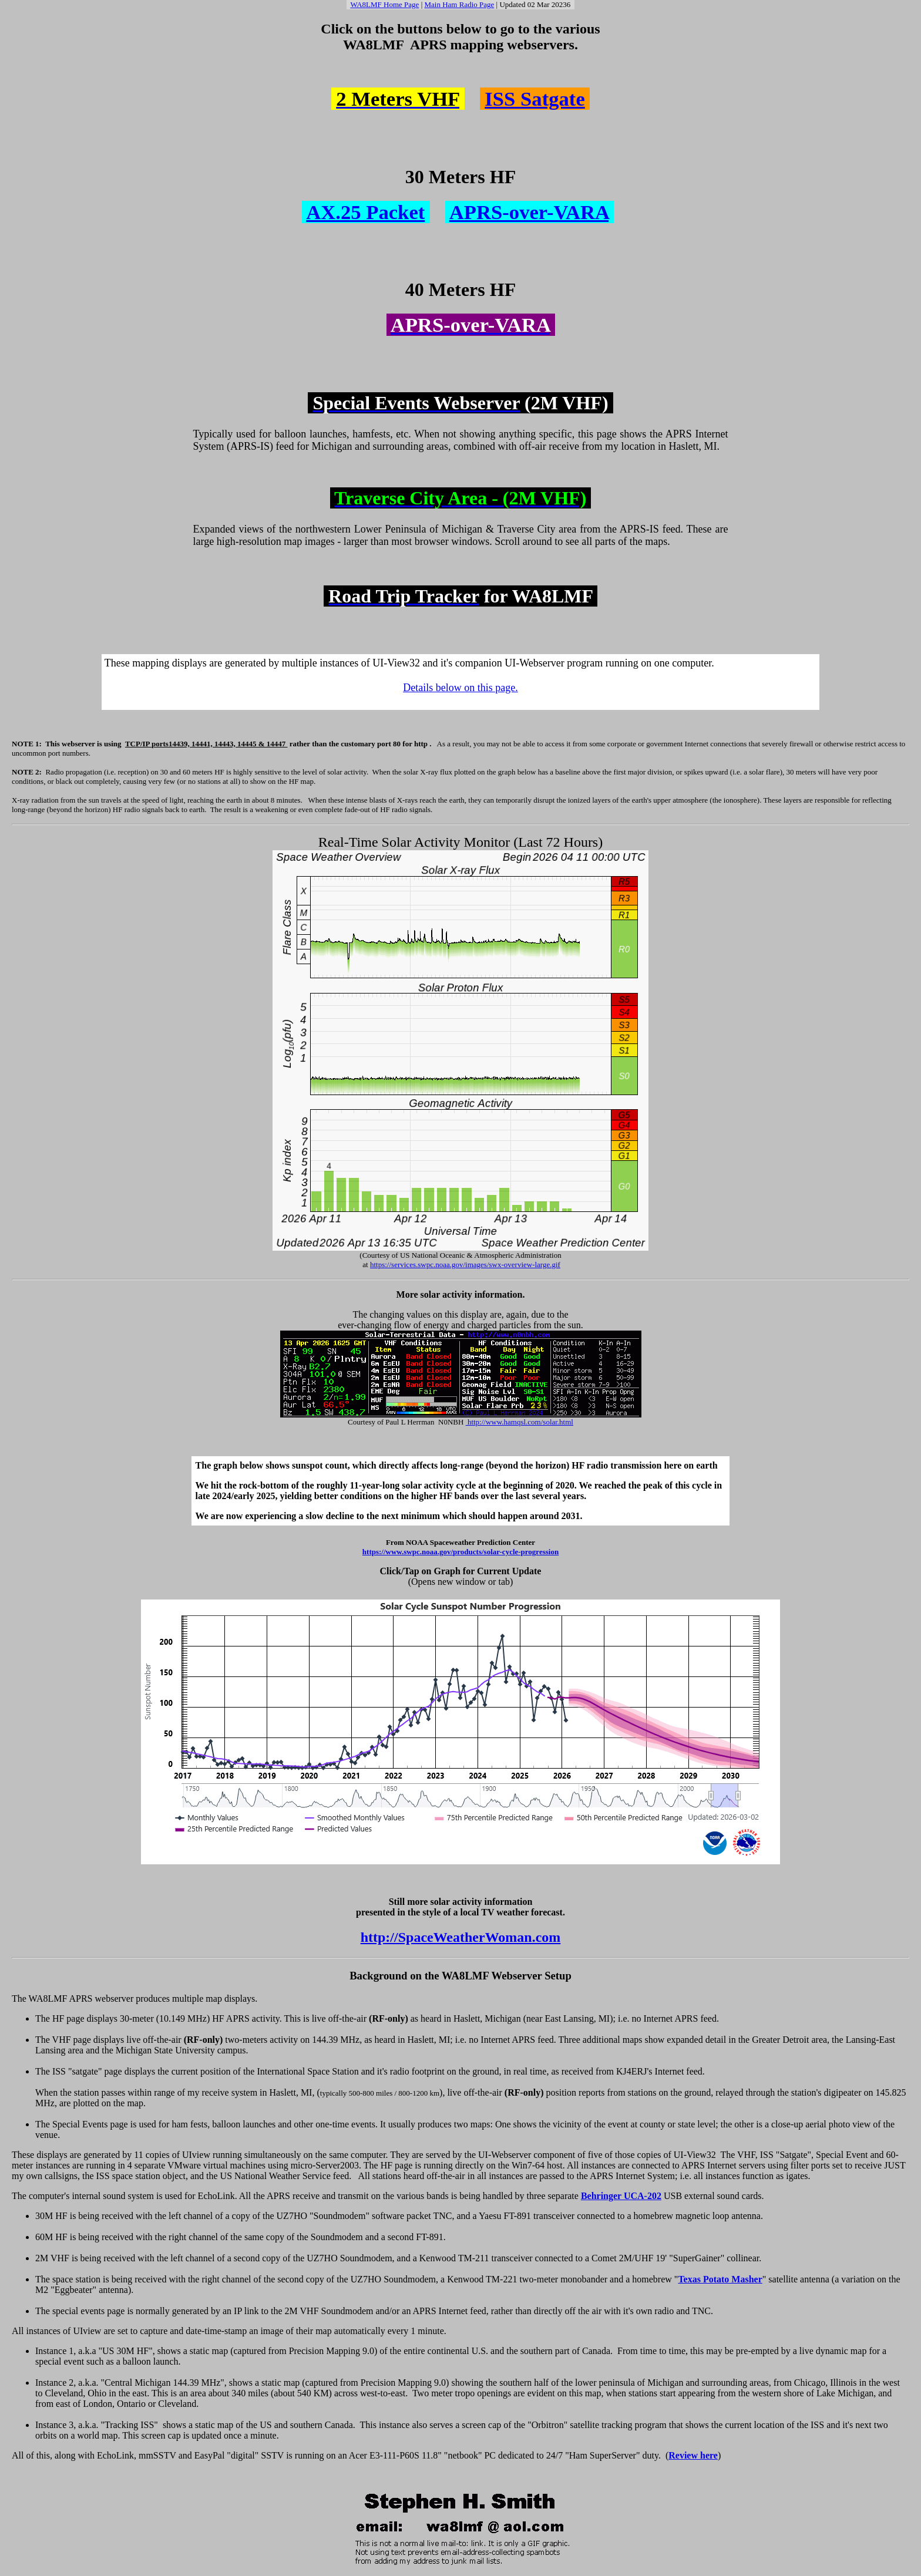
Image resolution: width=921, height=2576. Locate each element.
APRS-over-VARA (529, 212)
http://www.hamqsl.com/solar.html (519, 1421)
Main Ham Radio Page (460, 4)
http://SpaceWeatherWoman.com (461, 1937)
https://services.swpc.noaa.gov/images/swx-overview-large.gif (465, 1264)
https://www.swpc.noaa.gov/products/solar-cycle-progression (460, 1551)
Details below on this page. (460, 687)
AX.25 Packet (365, 212)
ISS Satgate (534, 98)
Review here (693, 2455)
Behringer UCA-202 (621, 2196)
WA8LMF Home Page (384, 4)
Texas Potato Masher (720, 2279)
